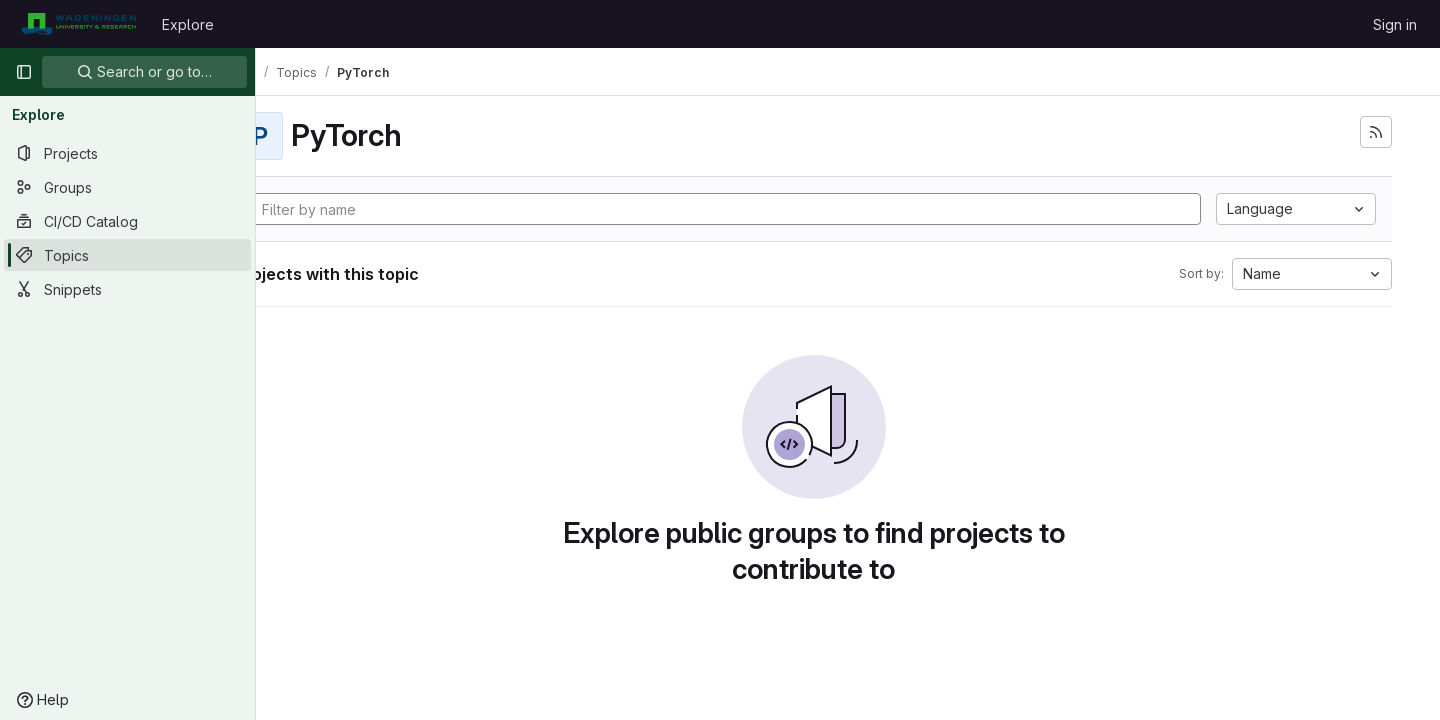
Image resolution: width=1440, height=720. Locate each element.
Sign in (1395, 24)
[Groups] (127, 187)
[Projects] (127, 153)
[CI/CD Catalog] (127, 221)
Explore (188, 24)
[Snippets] (127, 289)
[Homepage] (78, 24)
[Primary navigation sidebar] (24, 72)
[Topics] (127, 255)
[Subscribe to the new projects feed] (1376, 132)
